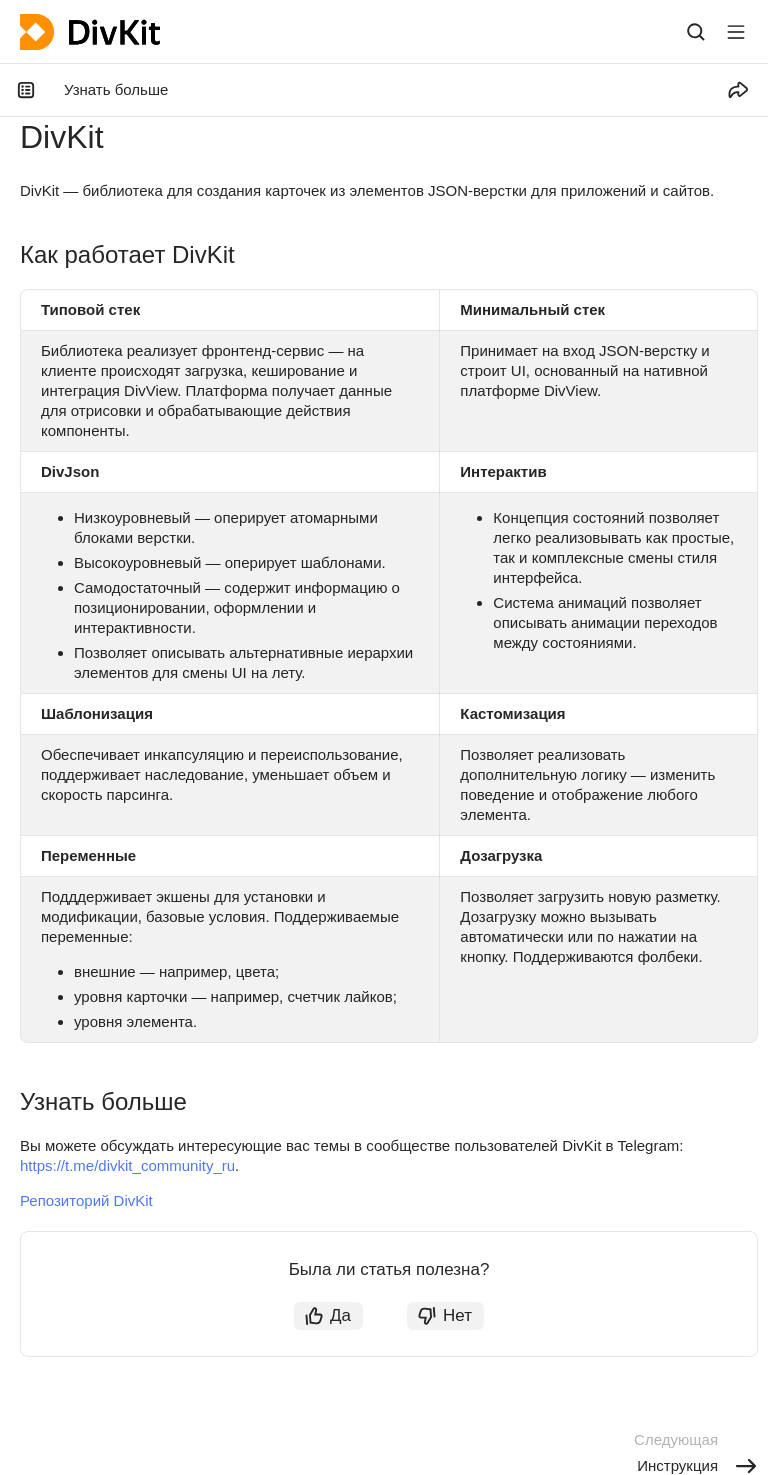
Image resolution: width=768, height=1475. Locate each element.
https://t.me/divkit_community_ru (127, 1165)
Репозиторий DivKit (86, 1200)
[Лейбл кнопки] (736, 32)
